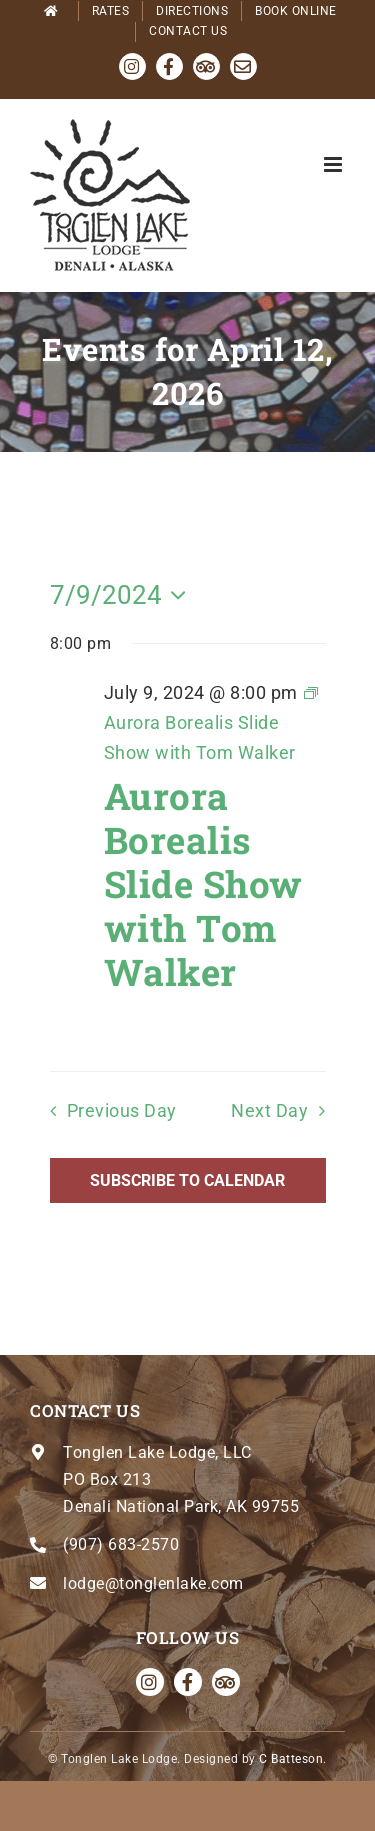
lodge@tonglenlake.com (153, 1583)
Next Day (269, 1111)
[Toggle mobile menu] (335, 164)
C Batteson (291, 1759)
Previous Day (122, 1111)
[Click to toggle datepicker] (123, 595)
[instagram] (150, 1682)
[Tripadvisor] (226, 1682)
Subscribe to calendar (187, 1180)
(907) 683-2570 (121, 1544)
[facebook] (188, 1682)
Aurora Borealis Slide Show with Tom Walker (203, 883)
